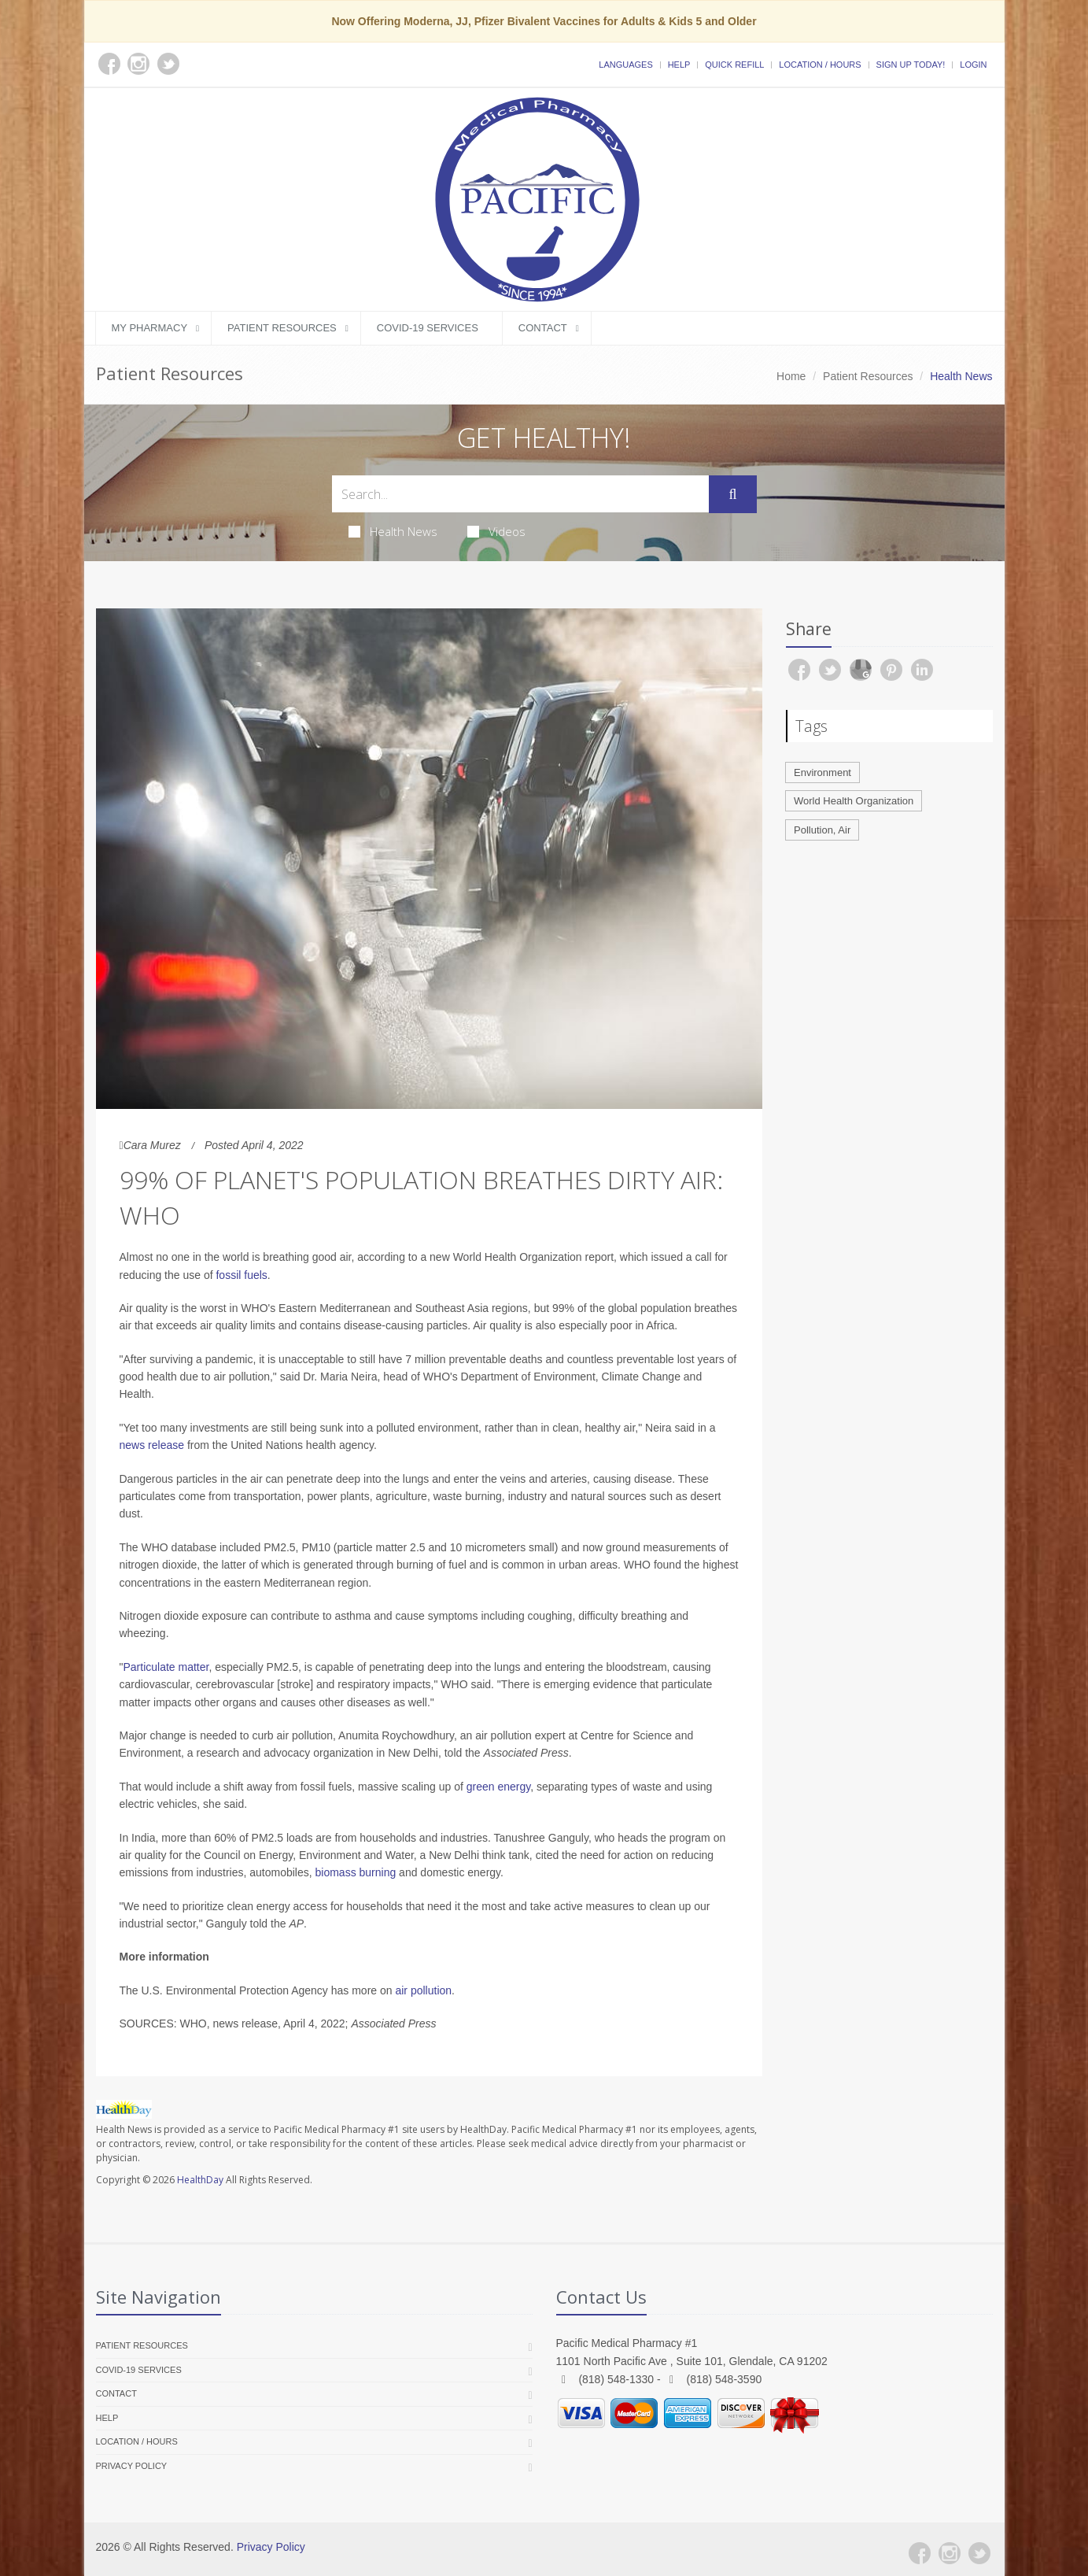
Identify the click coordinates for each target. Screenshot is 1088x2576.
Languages (625, 64)
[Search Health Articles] (521, 493)
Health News (393, 531)
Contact (542, 328)
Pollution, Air (822, 830)
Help (679, 64)
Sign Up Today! (911, 64)
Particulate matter (165, 1667)
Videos (496, 531)
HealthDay (200, 2179)
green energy (498, 1786)
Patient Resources (282, 328)
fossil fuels (241, 1275)
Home (791, 376)
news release (152, 1445)
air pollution (423, 1990)
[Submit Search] (732, 494)
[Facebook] (920, 2553)
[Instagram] (950, 2553)
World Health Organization (853, 801)
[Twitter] (979, 2553)
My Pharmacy (150, 328)
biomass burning (355, 1872)
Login (973, 64)
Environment (822, 772)
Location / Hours (820, 64)
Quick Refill (734, 64)
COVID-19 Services (427, 328)
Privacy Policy (132, 2466)
